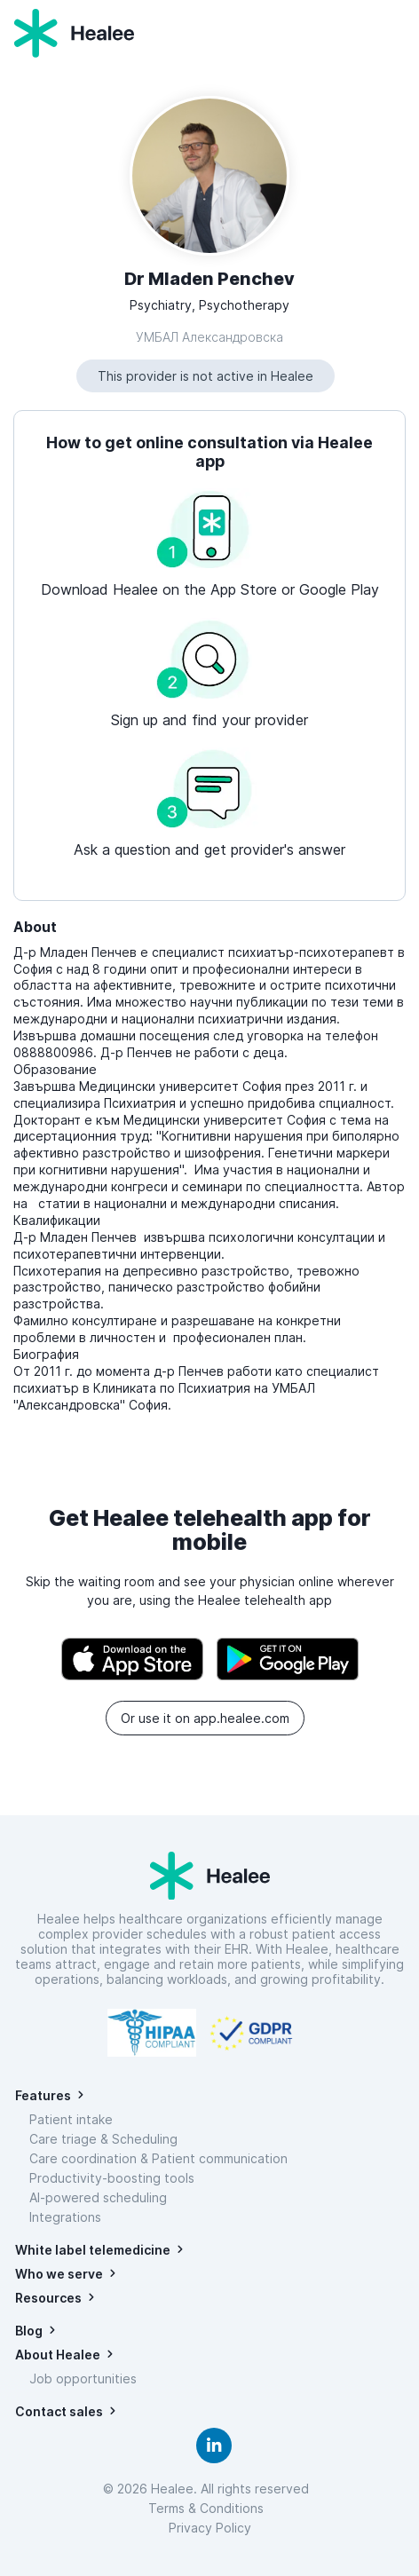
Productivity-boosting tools (111, 2177)
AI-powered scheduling (98, 2197)
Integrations (65, 2216)
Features (43, 2095)
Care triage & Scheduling (103, 2138)
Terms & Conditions (209, 2508)
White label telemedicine (92, 2249)
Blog (29, 2330)
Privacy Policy (210, 2527)
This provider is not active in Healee (205, 375)
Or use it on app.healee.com (205, 1718)
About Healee (57, 2354)
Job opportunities (83, 2378)
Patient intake (71, 2119)
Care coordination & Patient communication (158, 2158)
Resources (48, 2297)
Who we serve (59, 2273)
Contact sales (59, 2411)
